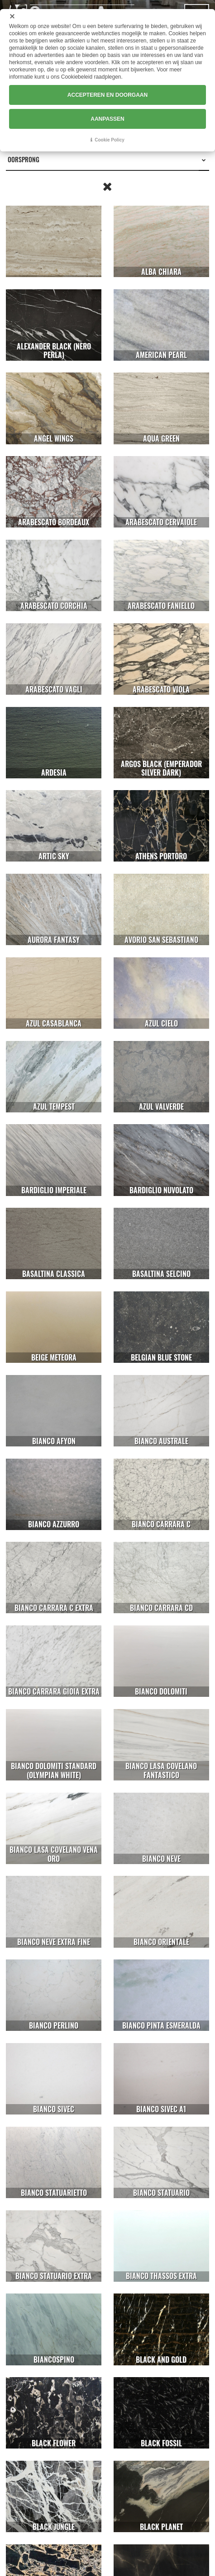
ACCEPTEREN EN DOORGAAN (107, 95)
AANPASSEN (107, 119)
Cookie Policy (109, 139)
